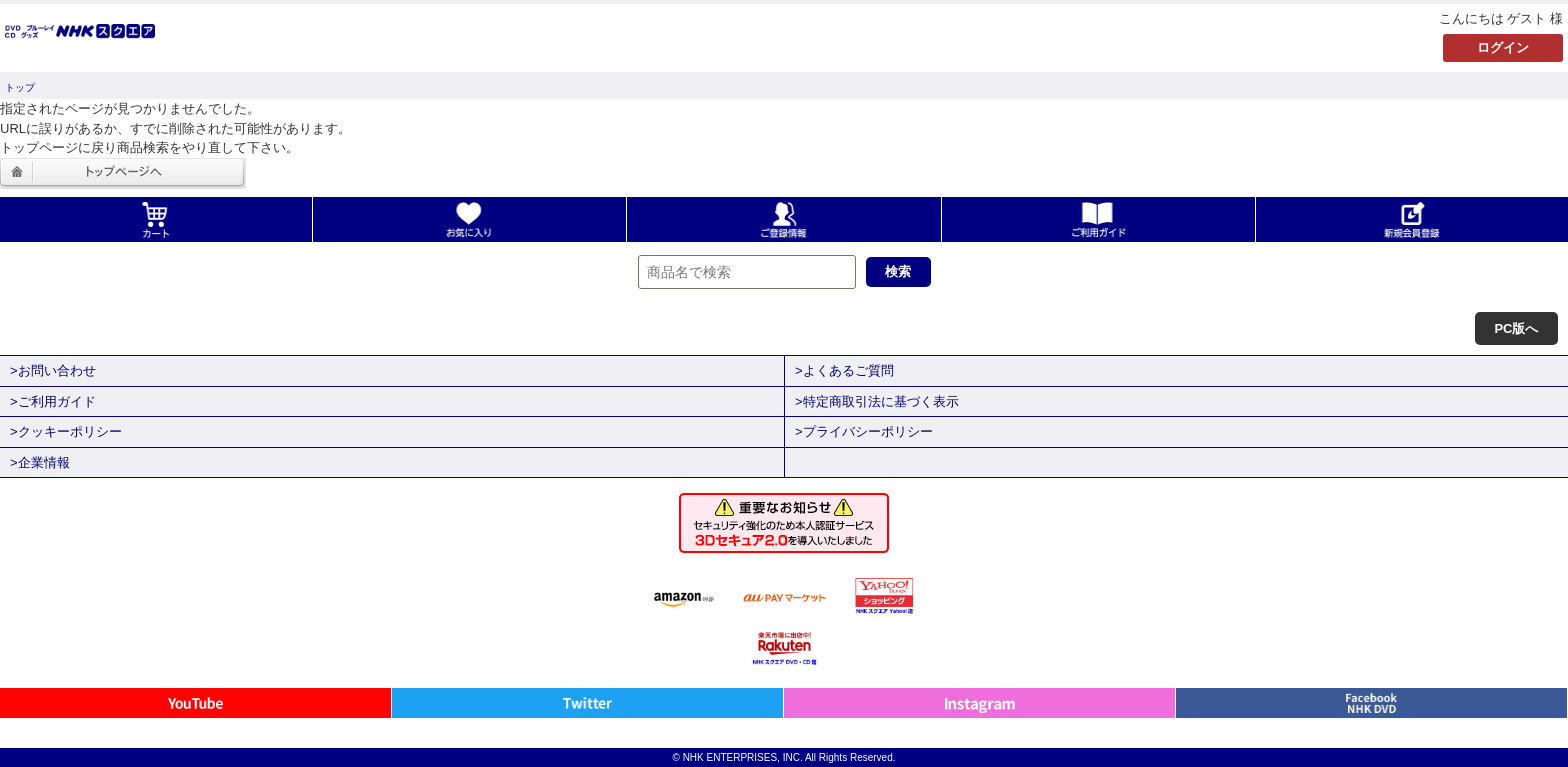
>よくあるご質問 (844, 370)
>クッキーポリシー (66, 431)
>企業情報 (40, 462)
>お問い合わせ (53, 370)
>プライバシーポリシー (864, 431)
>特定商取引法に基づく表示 (877, 401)
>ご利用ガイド (53, 401)
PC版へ (1516, 328)
